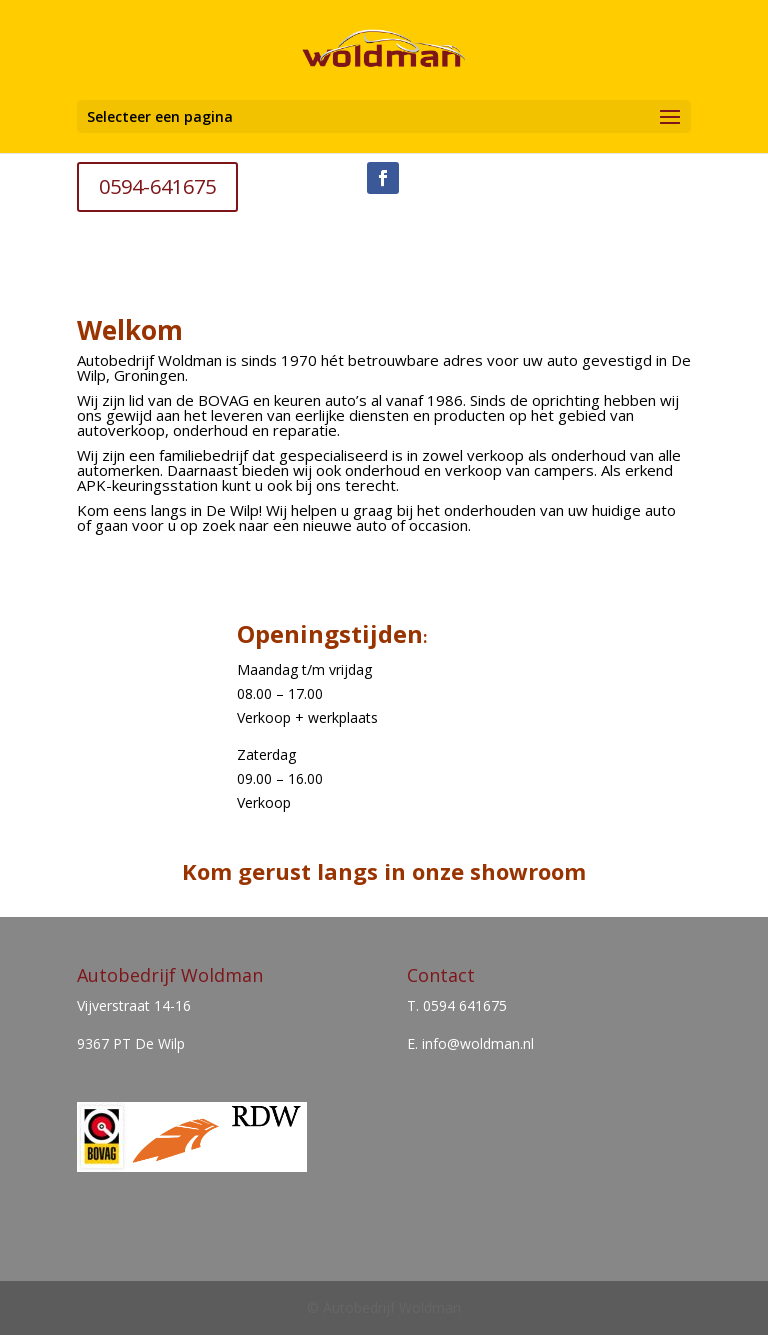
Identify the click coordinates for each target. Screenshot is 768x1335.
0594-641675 (157, 186)
